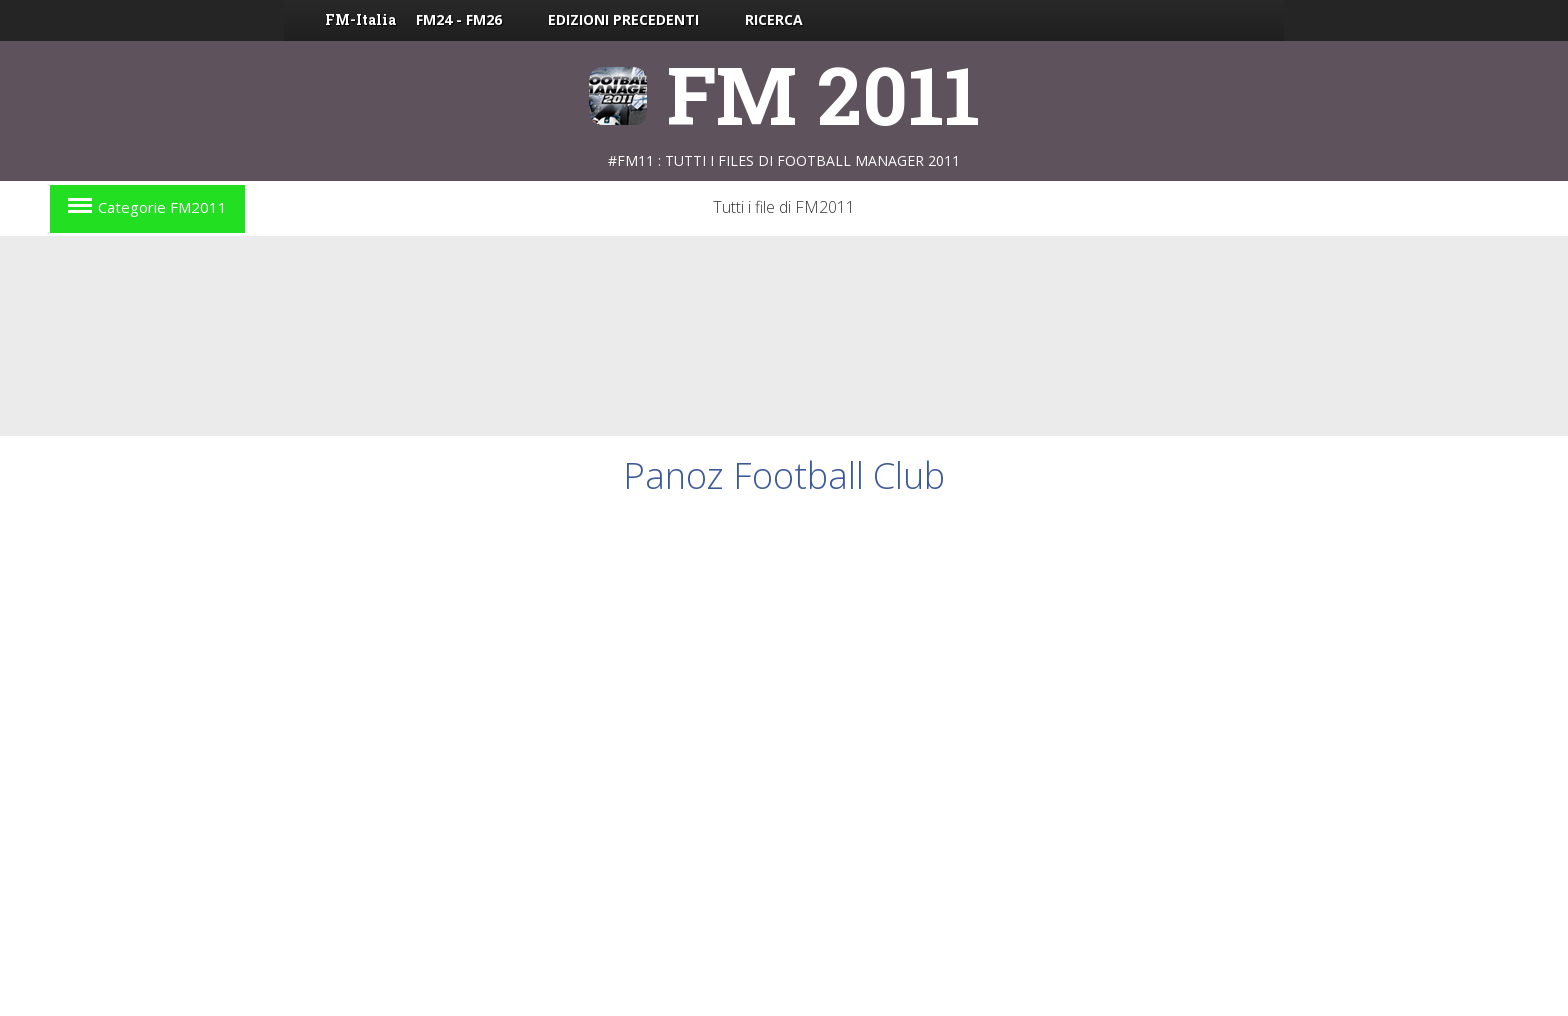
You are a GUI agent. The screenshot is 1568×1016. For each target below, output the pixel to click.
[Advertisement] (784, 336)
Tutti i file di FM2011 (784, 207)
